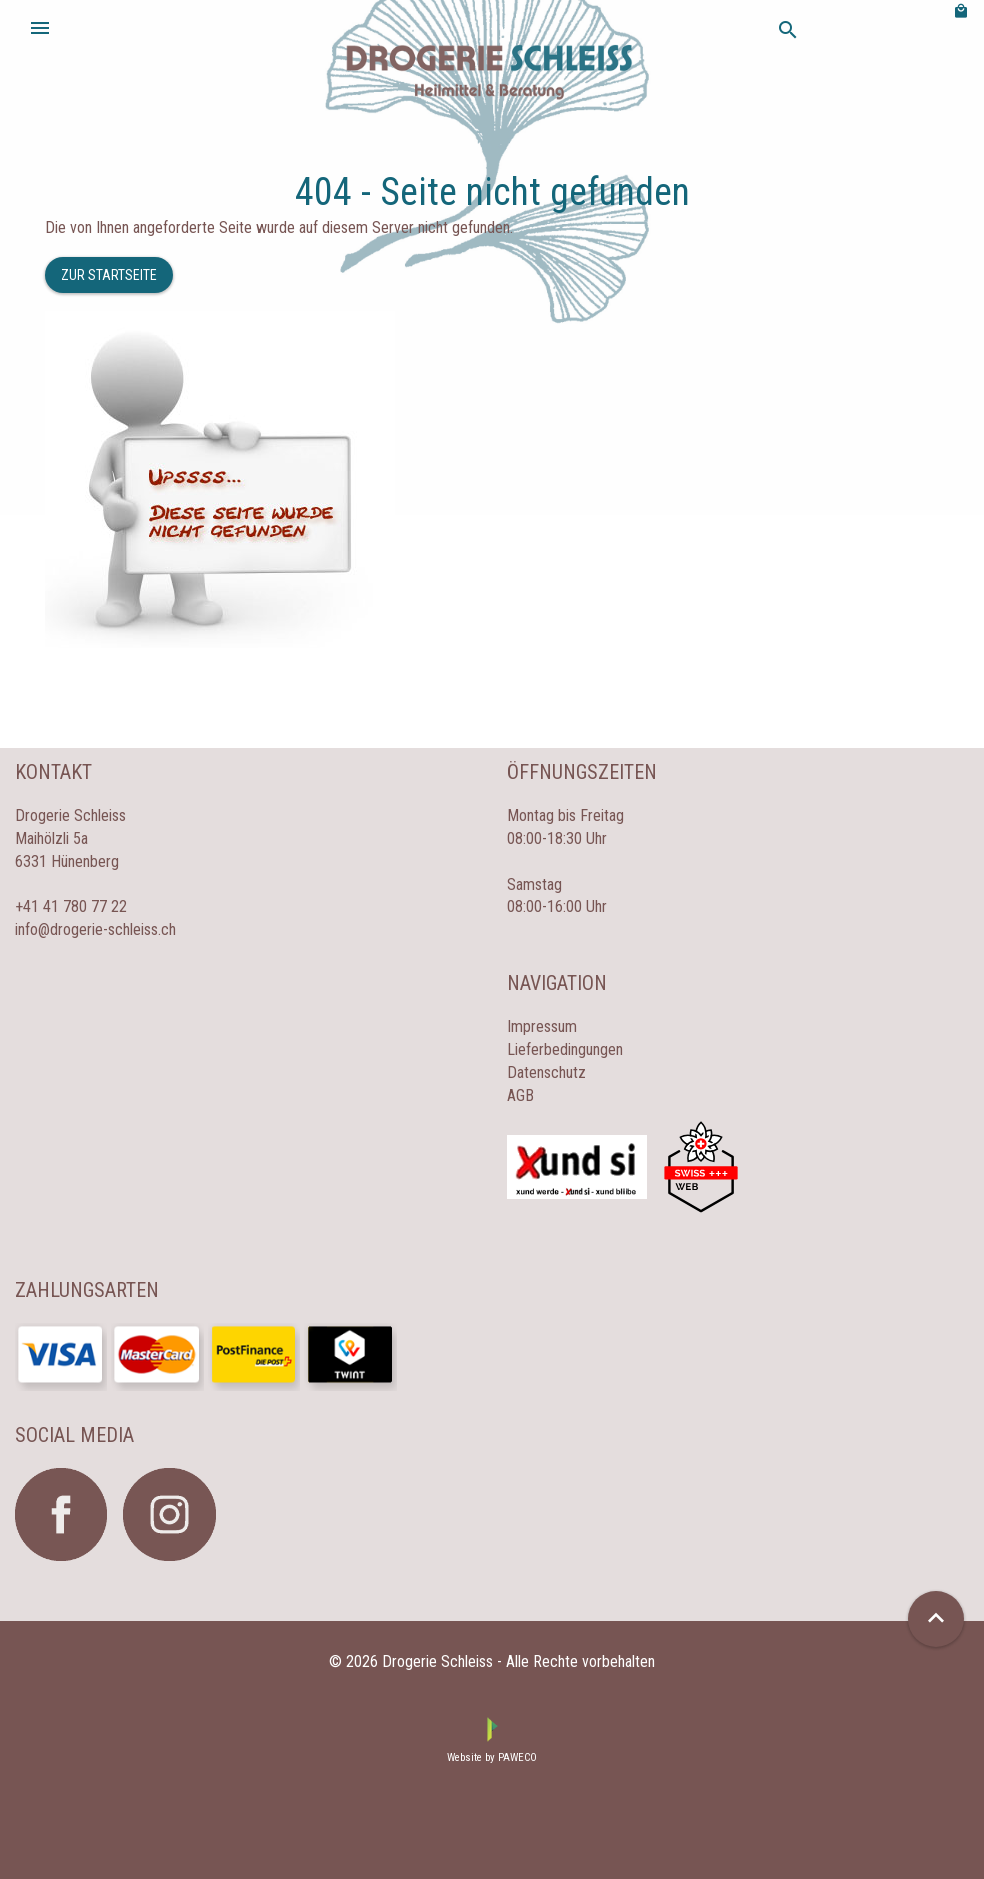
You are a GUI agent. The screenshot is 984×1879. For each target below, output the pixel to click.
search (788, 30)
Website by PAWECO (492, 1757)
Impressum (542, 1026)
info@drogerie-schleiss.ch (95, 929)
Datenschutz (546, 1072)
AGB (520, 1095)
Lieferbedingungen (565, 1049)
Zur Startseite (109, 275)
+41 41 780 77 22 (71, 906)
